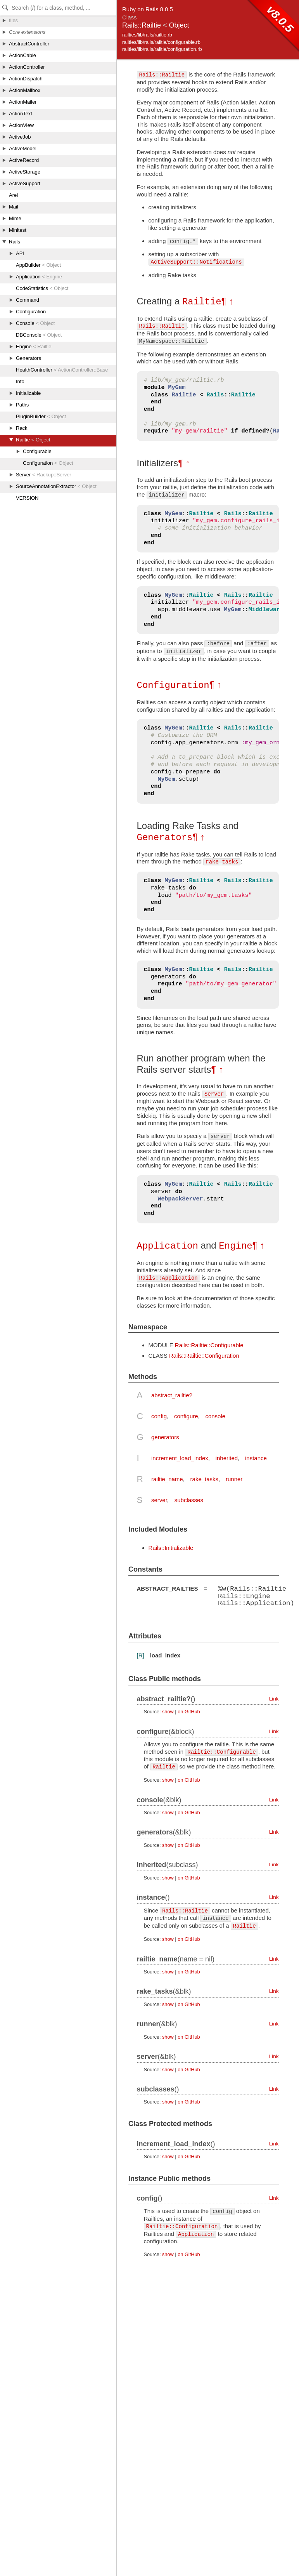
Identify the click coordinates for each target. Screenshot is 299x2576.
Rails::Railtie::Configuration (204, 1354)
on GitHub (189, 1710)
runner (234, 1477)
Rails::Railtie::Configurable (209, 1343)
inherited (227, 1456)
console (215, 1414)
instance (256, 1456)
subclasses (189, 1498)
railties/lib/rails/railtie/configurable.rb (161, 42)
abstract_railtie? (171, 1393)
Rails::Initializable (171, 1546)
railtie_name (167, 1477)
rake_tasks (204, 1477)
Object (179, 25)
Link (274, 1697)
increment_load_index (179, 1456)
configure (186, 1414)
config (159, 1414)
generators (165, 1435)
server (159, 1498)
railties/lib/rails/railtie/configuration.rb (162, 49)
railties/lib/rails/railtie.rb (147, 35)
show (168, 1710)
